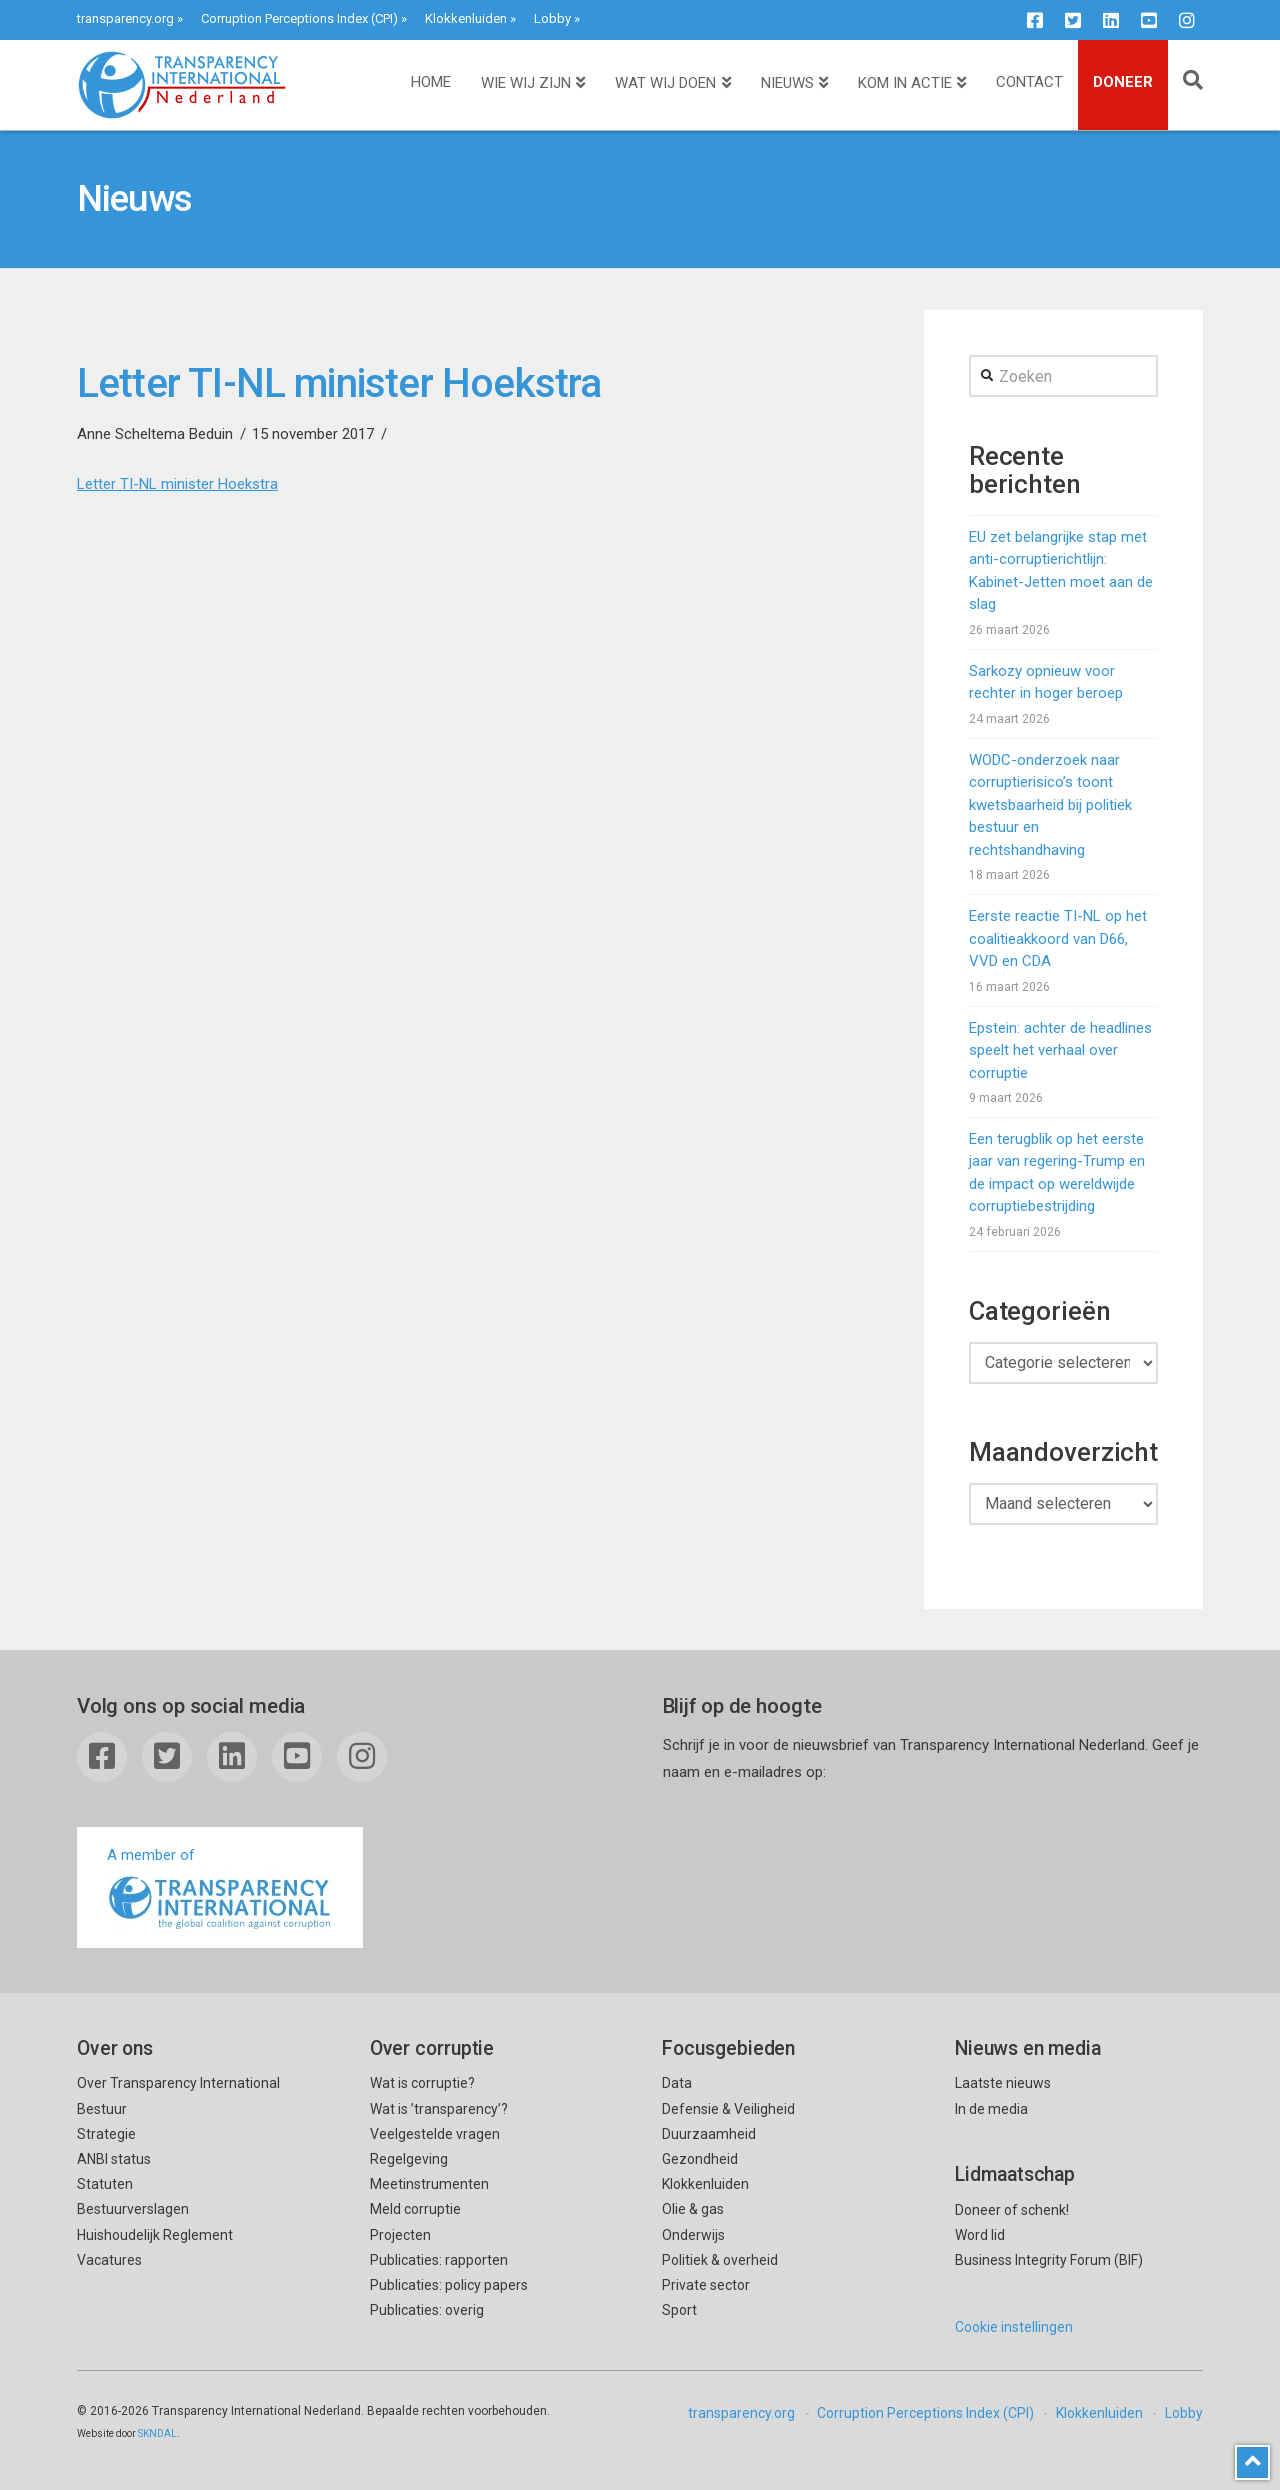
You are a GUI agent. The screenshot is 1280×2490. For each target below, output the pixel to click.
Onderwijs (693, 2235)
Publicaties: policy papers (449, 2285)
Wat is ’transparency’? (439, 2109)
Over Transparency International (178, 2083)
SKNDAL (157, 2433)
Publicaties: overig (427, 2310)
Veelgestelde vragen (435, 2134)
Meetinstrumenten (429, 2184)
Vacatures (109, 2260)
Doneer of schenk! (1012, 2210)
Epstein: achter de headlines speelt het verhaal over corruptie (1060, 1050)
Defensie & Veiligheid (728, 2109)
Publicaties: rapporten (439, 2260)
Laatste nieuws (1003, 2083)
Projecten (400, 2235)
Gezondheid (700, 2159)
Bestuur (102, 2109)
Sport (679, 2310)
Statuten (105, 2184)
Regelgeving (409, 2159)
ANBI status (114, 2159)
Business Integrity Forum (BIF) (1049, 2260)
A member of (220, 1889)
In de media (991, 2109)
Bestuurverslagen (133, 2209)
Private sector (706, 2285)
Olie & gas (693, 2209)
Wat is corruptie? (422, 2083)
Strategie (106, 2134)
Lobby (552, 18)
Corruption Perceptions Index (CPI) (299, 18)
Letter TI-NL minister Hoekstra (177, 484)
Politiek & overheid (720, 2260)
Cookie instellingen (1014, 2327)
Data (677, 2083)
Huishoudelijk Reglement (155, 2235)
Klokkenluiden (466, 18)
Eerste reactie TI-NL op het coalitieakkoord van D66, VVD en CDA (1058, 938)
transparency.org (125, 18)
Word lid (980, 2235)
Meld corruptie (415, 2209)
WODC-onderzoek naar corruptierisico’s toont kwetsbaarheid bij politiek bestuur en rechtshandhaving (1050, 805)
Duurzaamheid (709, 2134)
